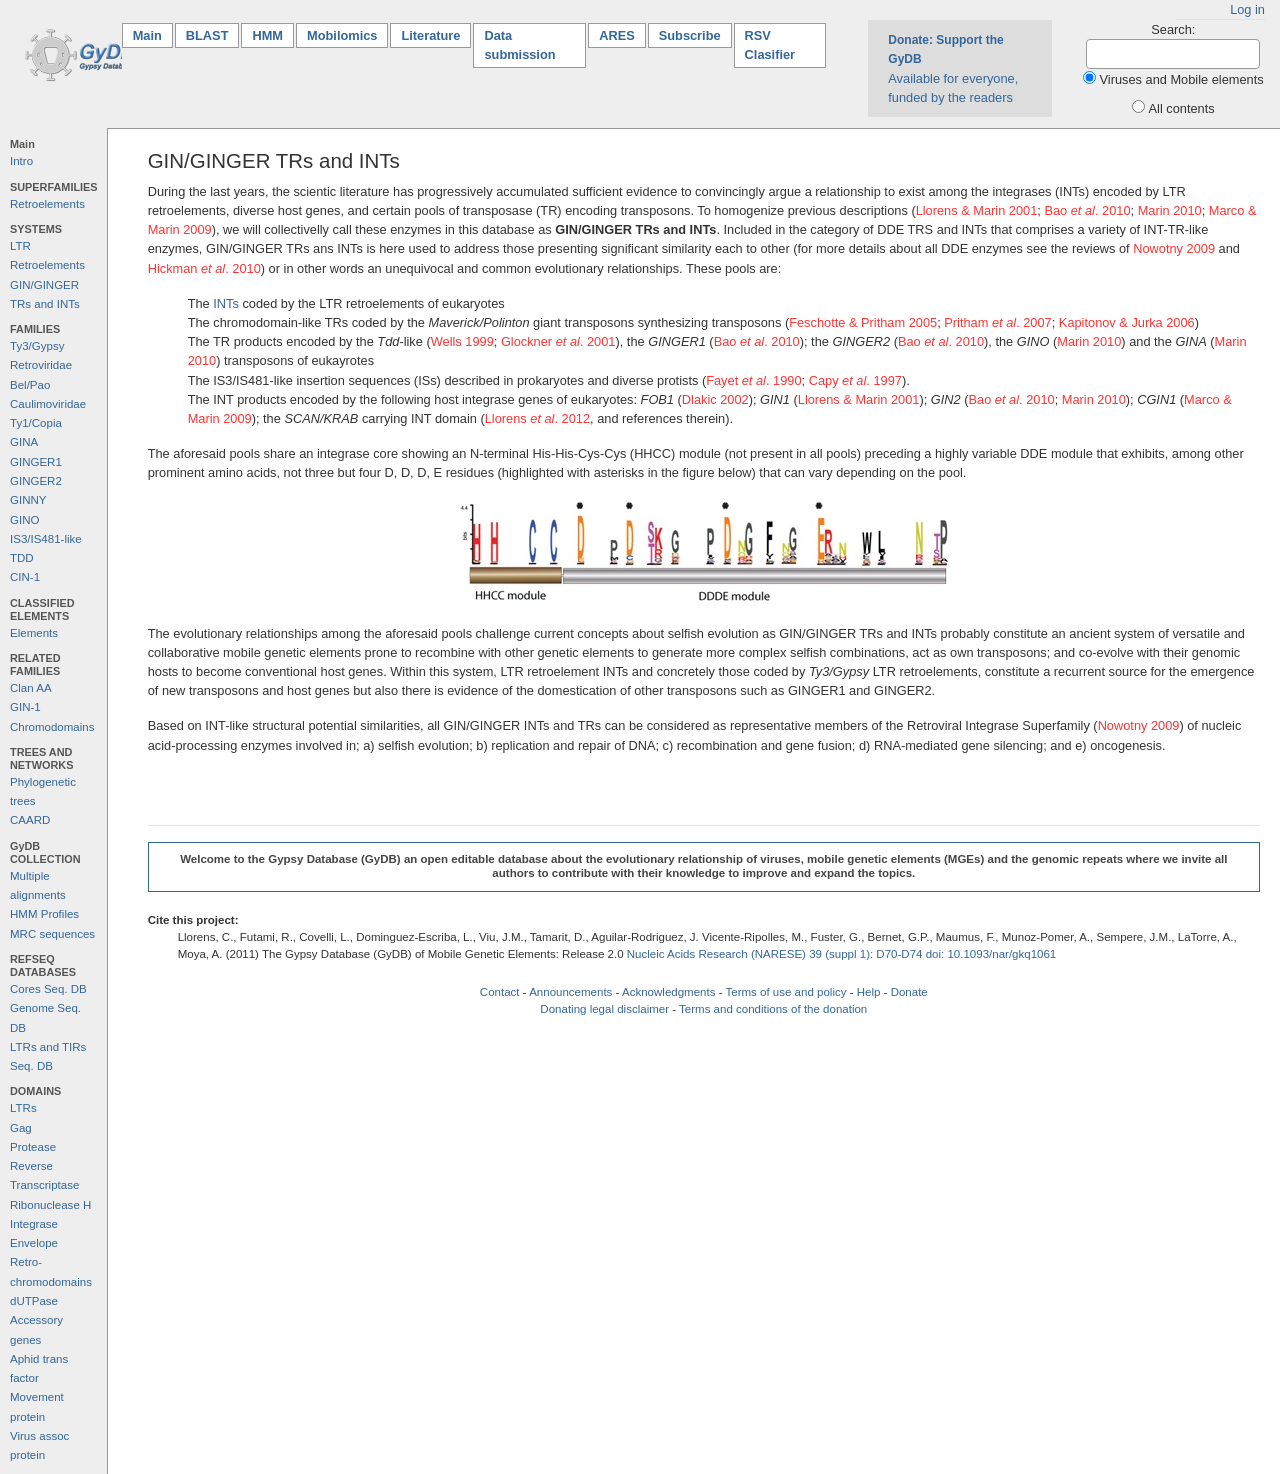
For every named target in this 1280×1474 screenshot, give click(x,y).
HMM (267, 35)
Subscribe (690, 35)
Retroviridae (41, 365)
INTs (226, 303)
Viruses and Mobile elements (1182, 79)
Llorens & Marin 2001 (977, 210)
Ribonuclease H (50, 1205)
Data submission (519, 45)
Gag (21, 1128)
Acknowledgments (668, 992)
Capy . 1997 (855, 380)
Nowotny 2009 (1174, 248)
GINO (24, 520)
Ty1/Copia (36, 423)
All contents (1182, 108)
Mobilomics (342, 35)
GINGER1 (36, 462)
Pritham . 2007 (997, 322)
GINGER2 (36, 481)
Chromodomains (52, 727)
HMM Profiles (44, 914)
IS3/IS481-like (46, 539)
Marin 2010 (1170, 210)
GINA (24, 442)
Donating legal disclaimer (604, 1009)
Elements (34, 633)
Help (869, 992)
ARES (617, 35)
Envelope (34, 1243)
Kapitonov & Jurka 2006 (1127, 322)
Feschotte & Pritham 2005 (863, 322)
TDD (22, 558)
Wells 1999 (462, 341)
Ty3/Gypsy (37, 346)
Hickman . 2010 (204, 268)
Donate (909, 992)
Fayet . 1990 (753, 380)
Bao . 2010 (1087, 210)
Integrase (34, 1224)
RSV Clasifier (770, 45)
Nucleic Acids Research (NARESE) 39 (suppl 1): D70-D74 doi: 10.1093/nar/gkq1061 (842, 954)
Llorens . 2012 (537, 418)
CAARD (30, 820)
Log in (1247, 9)
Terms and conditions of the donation (773, 1009)
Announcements (570, 992)
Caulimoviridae (48, 404)
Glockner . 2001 (558, 341)
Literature (430, 35)
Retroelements (47, 204)
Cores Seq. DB (48, 989)
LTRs (23, 1108)
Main (153, 34)
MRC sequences (52, 934)
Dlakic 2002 (715, 399)
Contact (500, 992)
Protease (33, 1147)
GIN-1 (25, 707)
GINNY (28, 500)
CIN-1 (25, 577)
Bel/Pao (30, 385)
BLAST (207, 35)
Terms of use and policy (785, 992)
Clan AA (31, 688)
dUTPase (34, 1301)
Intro (21, 161)
